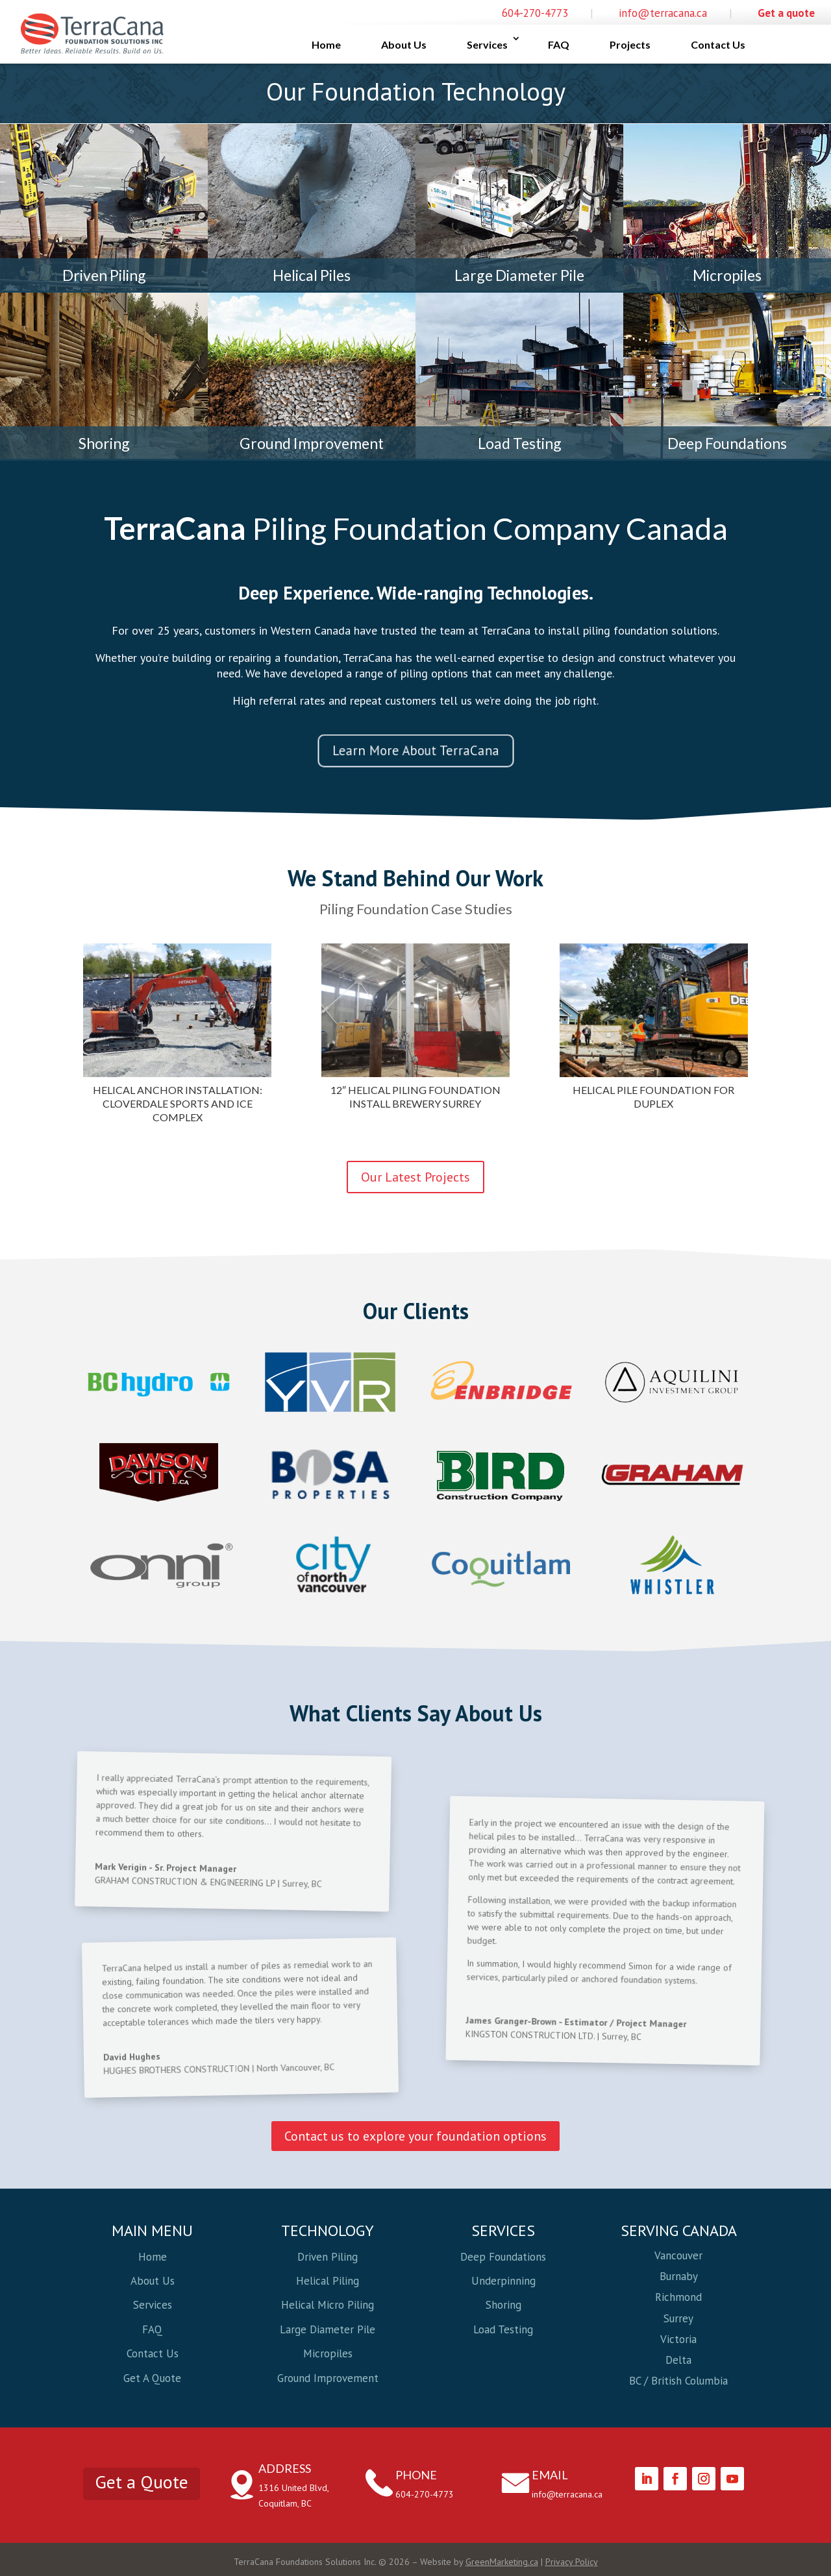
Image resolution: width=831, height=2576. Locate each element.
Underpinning (503, 2281)
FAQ (558, 44)
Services (487, 44)
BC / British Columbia (678, 2381)
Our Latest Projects (415, 1177)
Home (326, 44)
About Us (404, 44)
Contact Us (718, 44)
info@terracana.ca (663, 13)
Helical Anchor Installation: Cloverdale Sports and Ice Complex (177, 1103)
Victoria (678, 2339)
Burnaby (679, 2276)
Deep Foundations (727, 443)
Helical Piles (312, 275)
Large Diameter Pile (519, 275)
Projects (630, 44)
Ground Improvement (312, 443)
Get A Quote (152, 2378)
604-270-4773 (535, 13)
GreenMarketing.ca (501, 2562)
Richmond (678, 2297)
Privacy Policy (571, 2562)
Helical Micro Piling (327, 2305)
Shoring (104, 443)
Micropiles (727, 275)
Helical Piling (327, 2281)
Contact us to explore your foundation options (415, 2136)
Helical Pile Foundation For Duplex (653, 1097)
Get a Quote (141, 2482)
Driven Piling (104, 275)
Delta (678, 2360)
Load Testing (520, 443)
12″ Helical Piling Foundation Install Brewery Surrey (415, 1097)
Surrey (678, 2318)
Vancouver (678, 2255)
